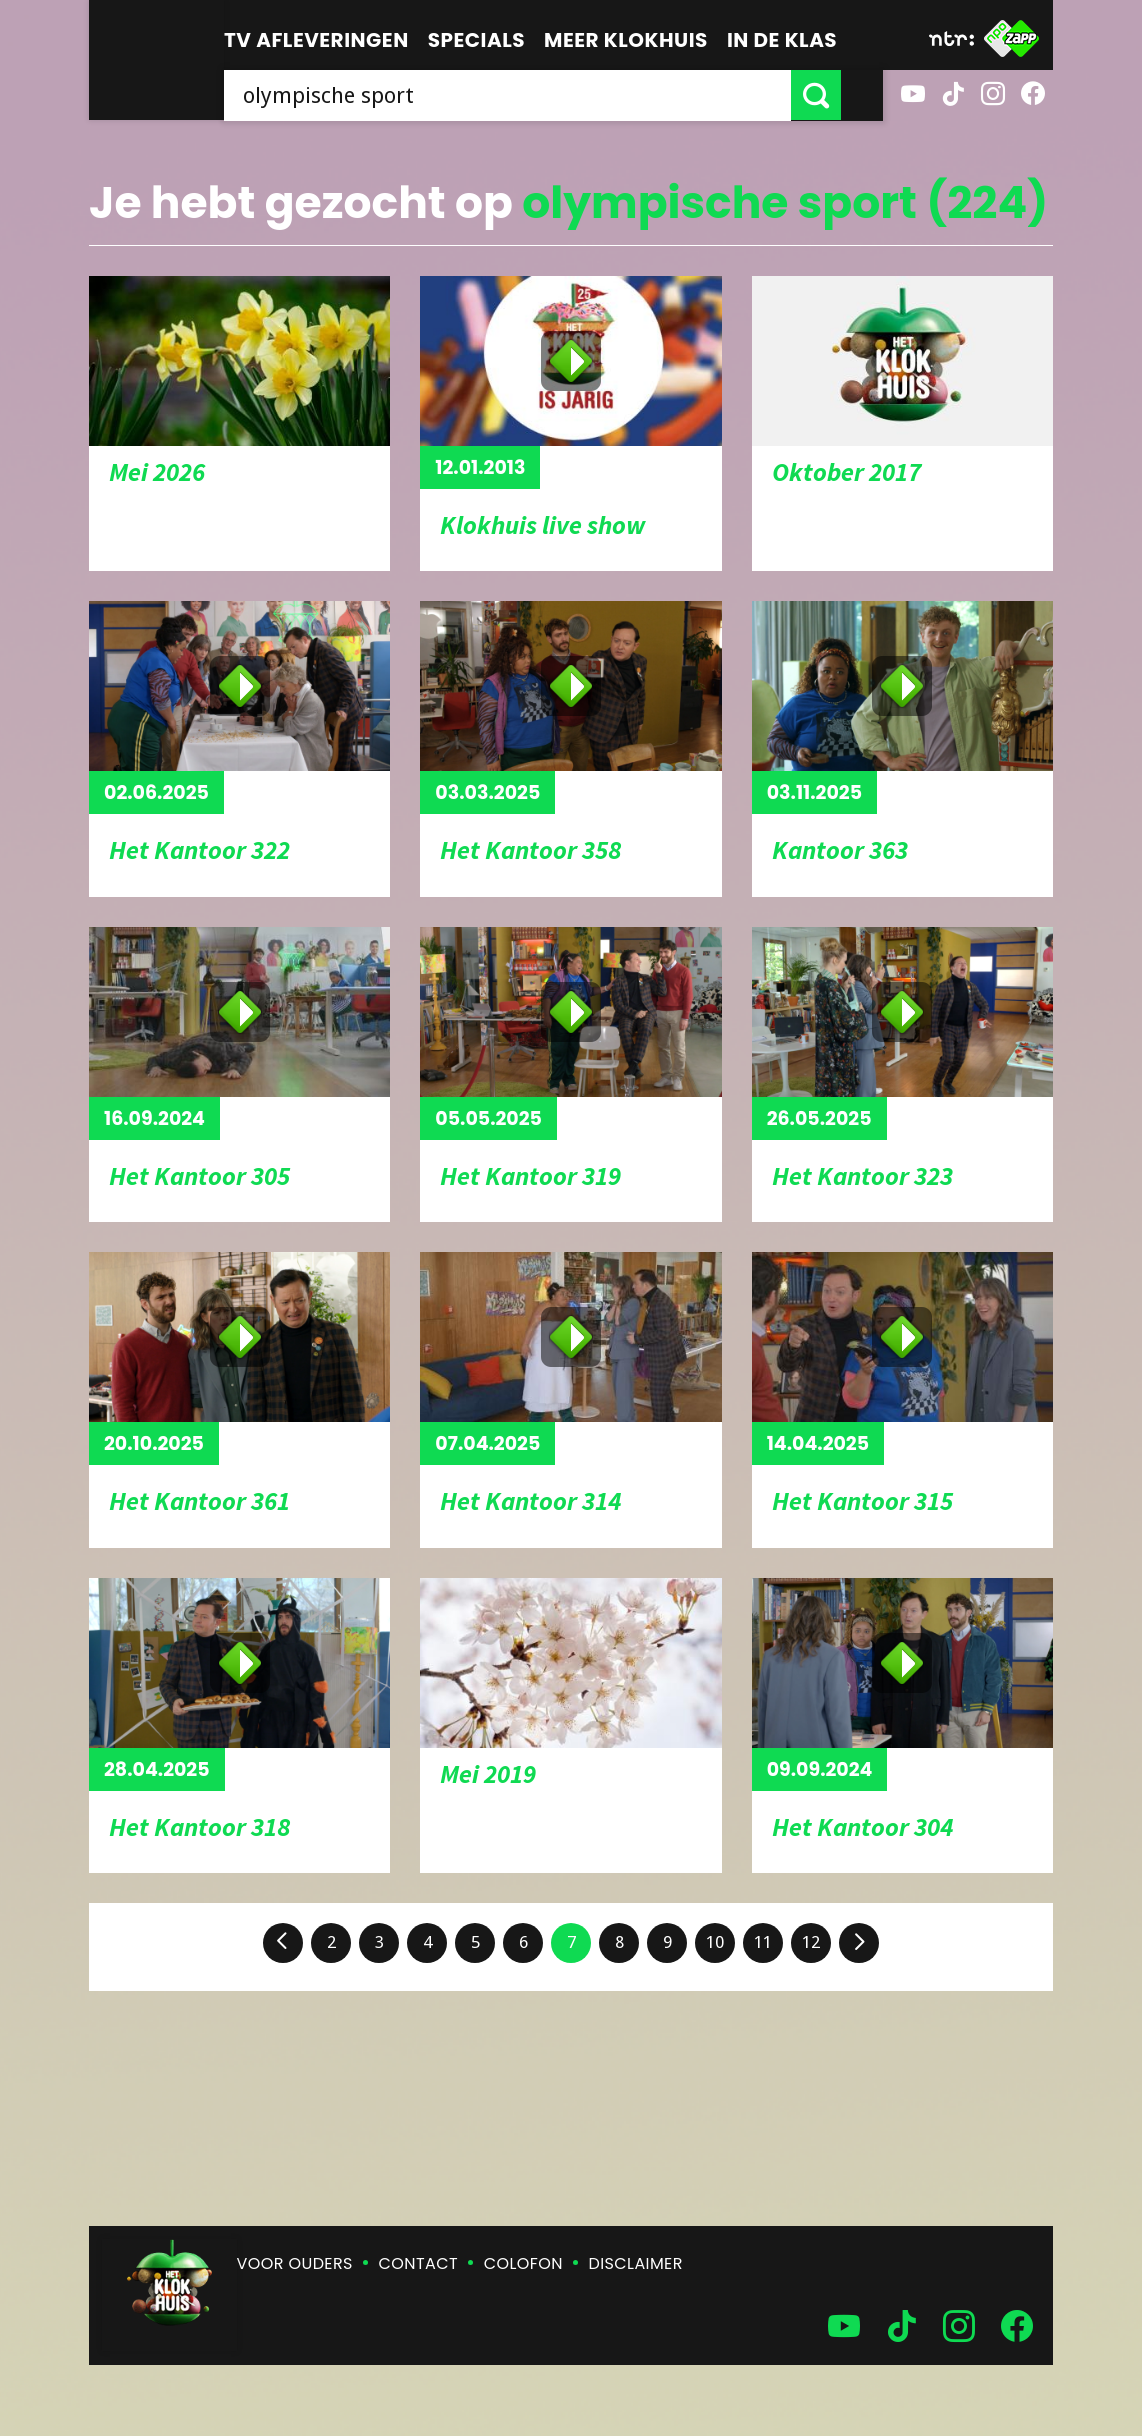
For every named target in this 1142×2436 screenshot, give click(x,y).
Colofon (523, 2263)
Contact (418, 2263)
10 (715, 1942)
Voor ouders (295, 2263)
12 (811, 1942)
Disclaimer (636, 2263)
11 (763, 1942)
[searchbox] (528, 95)
